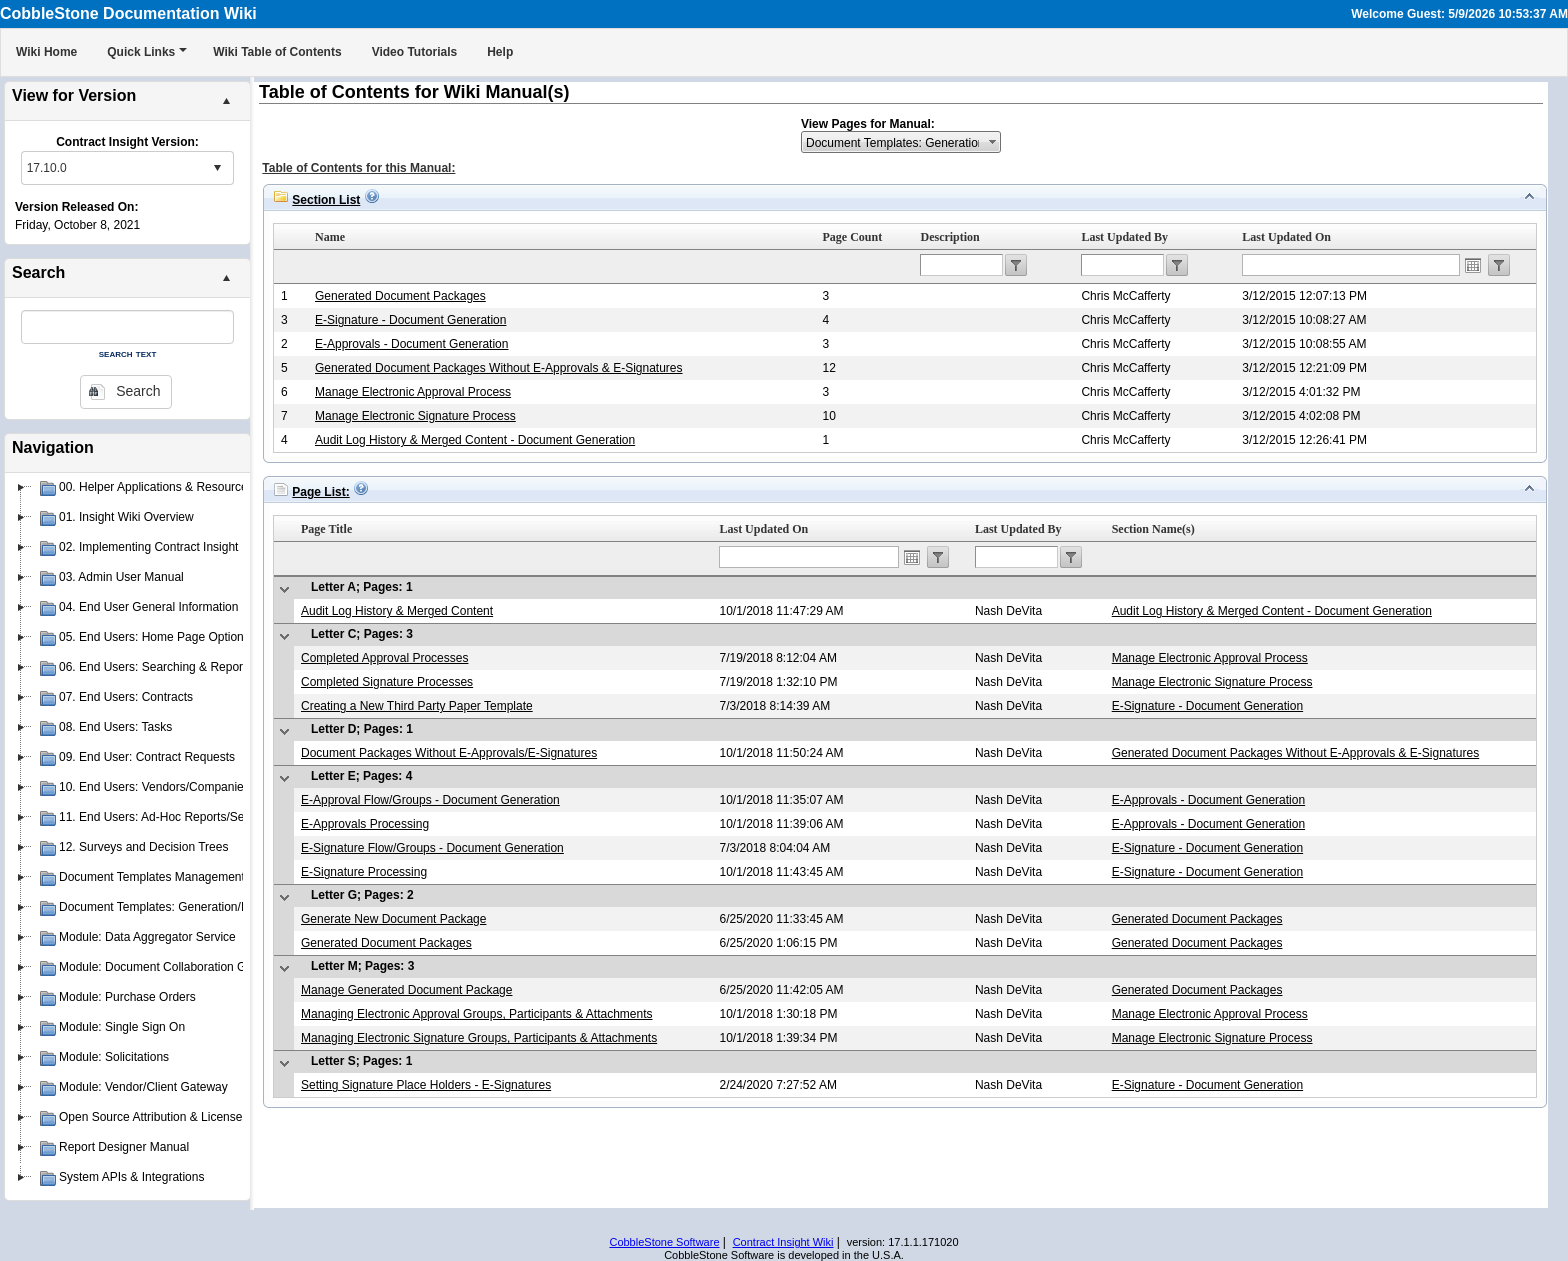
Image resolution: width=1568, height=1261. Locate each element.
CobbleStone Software (664, 1242)
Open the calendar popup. (1473, 265)
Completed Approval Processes (384, 658)
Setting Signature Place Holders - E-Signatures (426, 1085)
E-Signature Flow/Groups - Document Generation (432, 848)
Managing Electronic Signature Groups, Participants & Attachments (479, 1038)
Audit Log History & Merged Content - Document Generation (475, 440)
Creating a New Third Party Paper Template (417, 706)
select (217, 168)
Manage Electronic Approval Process (413, 392)
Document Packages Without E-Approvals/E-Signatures (449, 753)
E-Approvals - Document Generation (411, 344)
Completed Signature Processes (387, 682)
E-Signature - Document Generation (410, 320)
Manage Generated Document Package (406, 990)
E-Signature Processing (364, 872)
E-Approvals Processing (365, 824)
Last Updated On (1286, 237)
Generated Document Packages (400, 296)
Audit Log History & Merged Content (397, 611)
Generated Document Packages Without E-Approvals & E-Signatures (499, 368)
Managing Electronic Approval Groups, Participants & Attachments (477, 1014)
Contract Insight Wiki (783, 1242)
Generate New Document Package (393, 919)
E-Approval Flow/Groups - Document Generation (430, 800)
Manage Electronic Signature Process (415, 416)
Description (949, 237)
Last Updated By (1124, 237)
